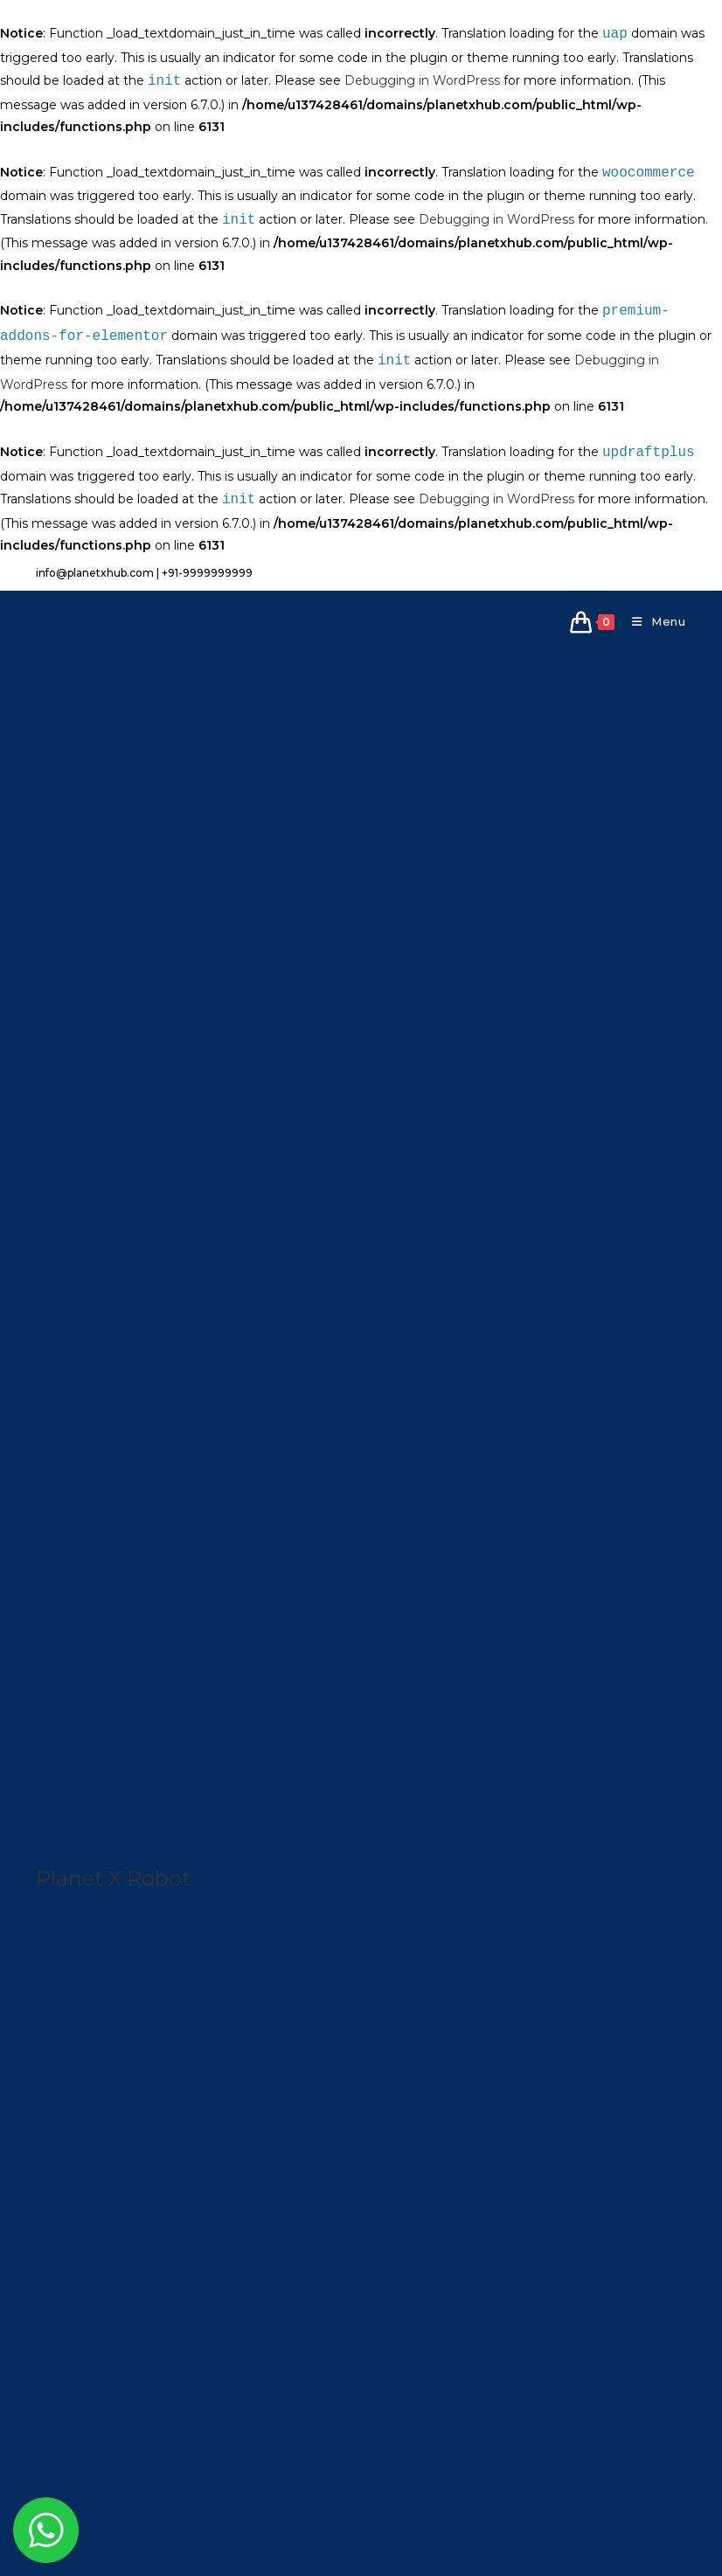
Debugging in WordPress (422, 82)
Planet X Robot (113, 1878)
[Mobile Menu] (652, 621)
